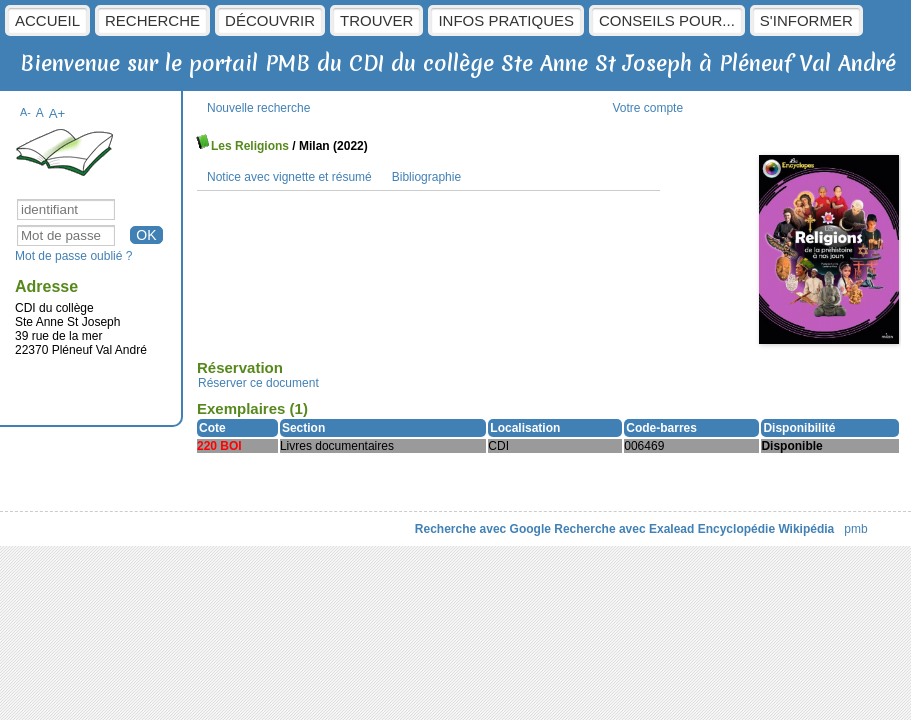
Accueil (47, 20)
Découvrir (270, 20)
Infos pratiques (506, 20)
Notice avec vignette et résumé (289, 177)
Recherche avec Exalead (624, 529)
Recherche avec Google (483, 529)
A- (25, 112)
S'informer (806, 20)
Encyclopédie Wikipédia (766, 529)
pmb (855, 529)
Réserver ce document (258, 383)
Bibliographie (426, 177)
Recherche (152, 20)
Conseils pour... (667, 20)
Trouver (376, 20)
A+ (57, 113)
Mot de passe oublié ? (73, 256)
